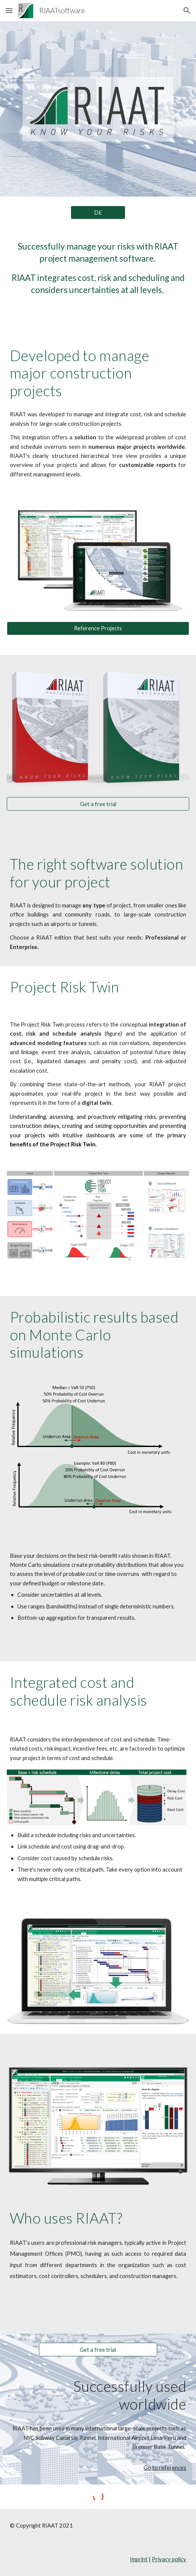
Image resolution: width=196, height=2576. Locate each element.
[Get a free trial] (98, 804)
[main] (98, 268)
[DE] (98, 212)
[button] (9, 10)
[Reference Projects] (98, 628)
